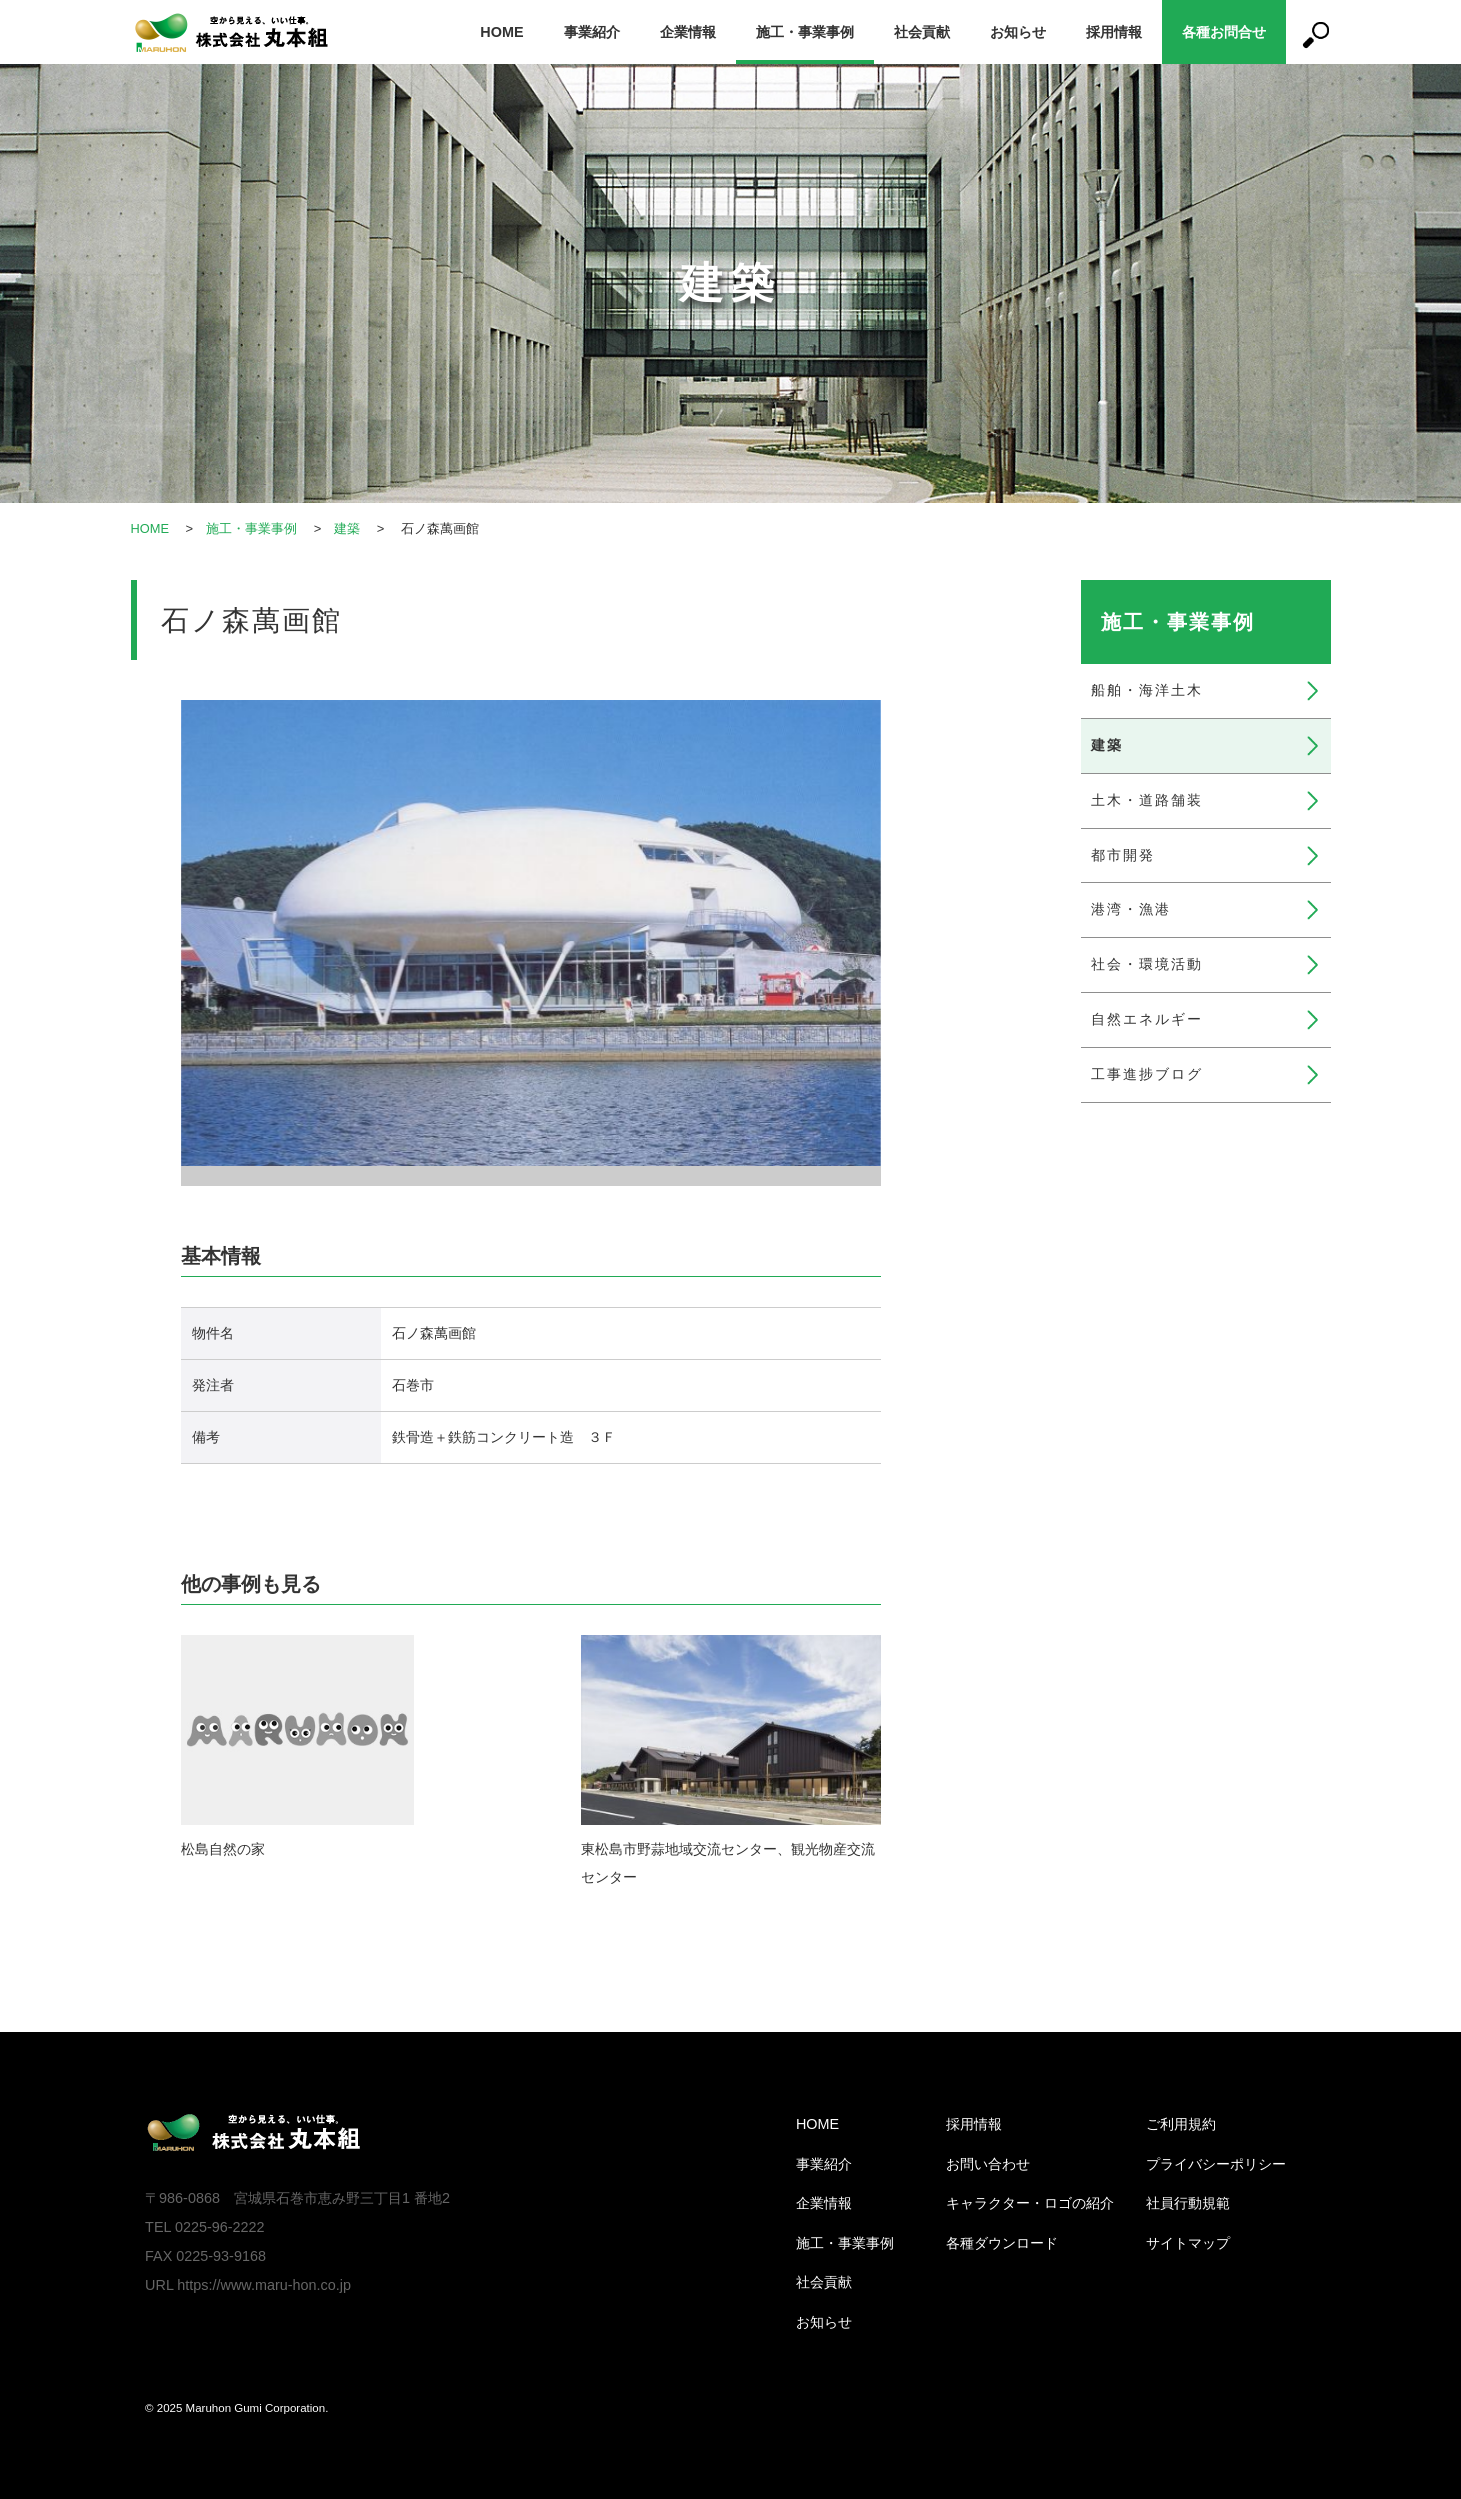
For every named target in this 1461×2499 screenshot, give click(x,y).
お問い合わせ (988, 2164)
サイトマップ (1188, 2243)
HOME (501, 32)
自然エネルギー (1147, 1019)
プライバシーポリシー (1216, 2164)
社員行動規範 (1188, 2203)
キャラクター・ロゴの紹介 (1030, 2203)
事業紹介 (592, 32)
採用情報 (1114, 32)
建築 (348, 528)
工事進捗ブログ (1147, 1074)
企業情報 (688, 32)
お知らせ (1018, 32)
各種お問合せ (1224, 32)
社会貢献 (922, 32)
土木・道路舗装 (1147, 800)
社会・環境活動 (1147, 964)
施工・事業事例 (805, 32)
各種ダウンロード (1002, 2243)
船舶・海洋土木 (1147, 690)
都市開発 (1123, 855)
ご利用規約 (1181, 2124)
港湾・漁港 (1131, 909)
